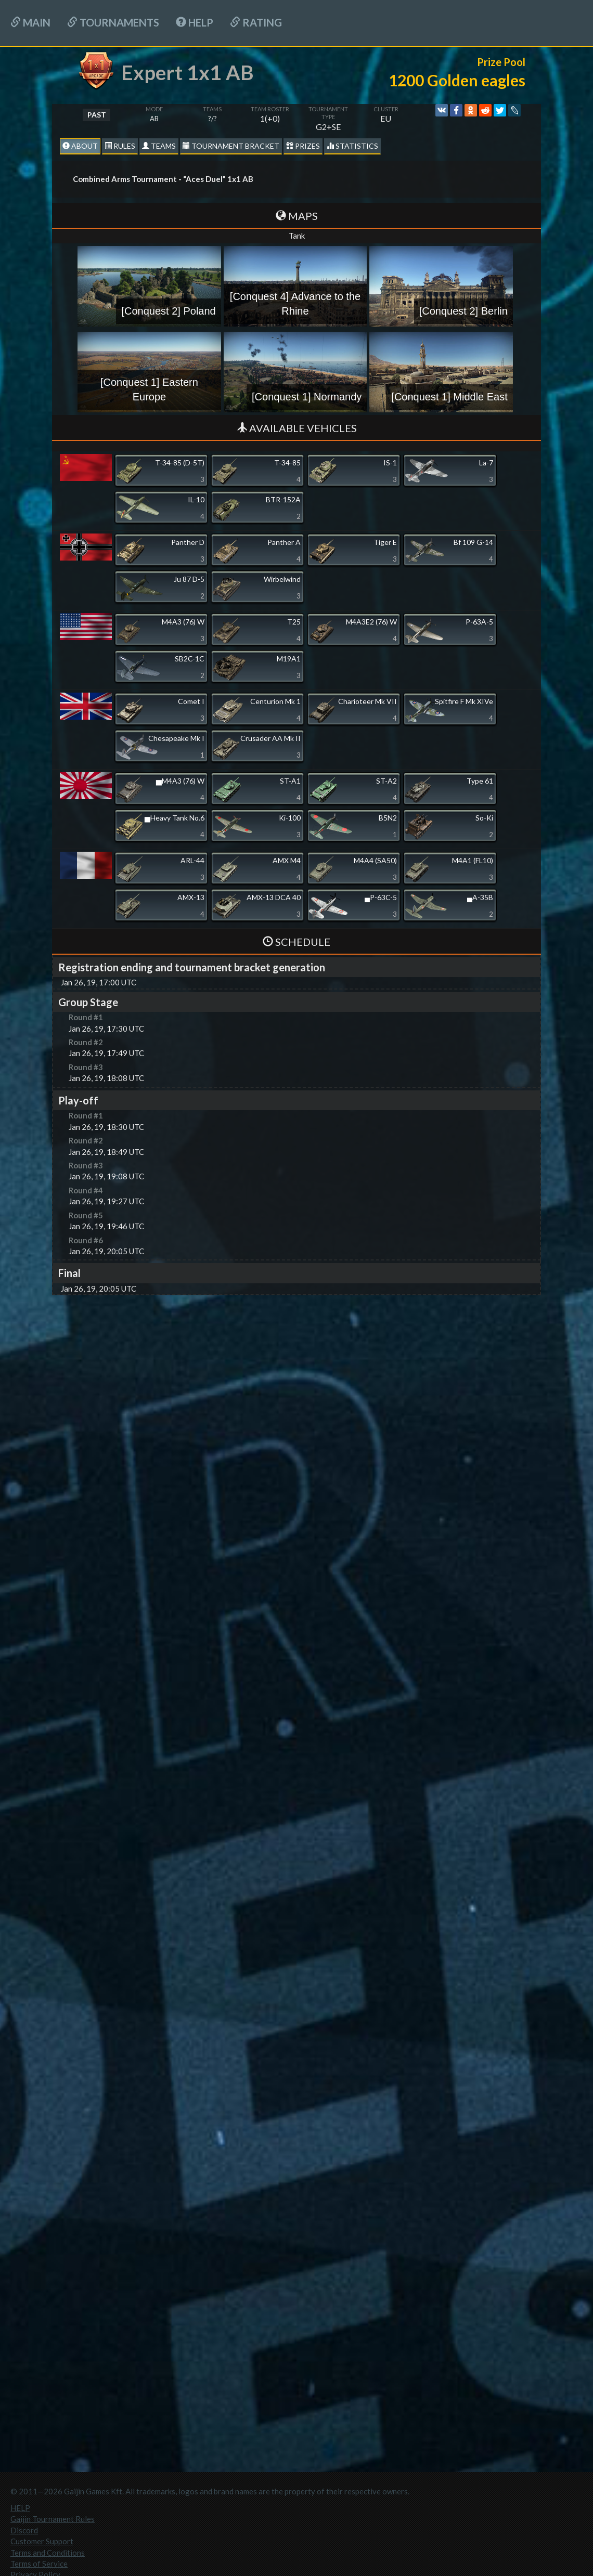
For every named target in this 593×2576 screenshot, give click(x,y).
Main (30, 22)
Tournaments (113, 22)
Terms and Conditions (47, 2552)
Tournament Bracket (231, 145)
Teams (159, 145)
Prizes (303, 145)
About (80, 145)
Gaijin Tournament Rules (52, 2518)
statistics (352, 145)
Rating (256, 22)
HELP (194, 22)
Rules (120, 145)
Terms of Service (39, 2563)
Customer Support (41, 2541)
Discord (24, 2530)
